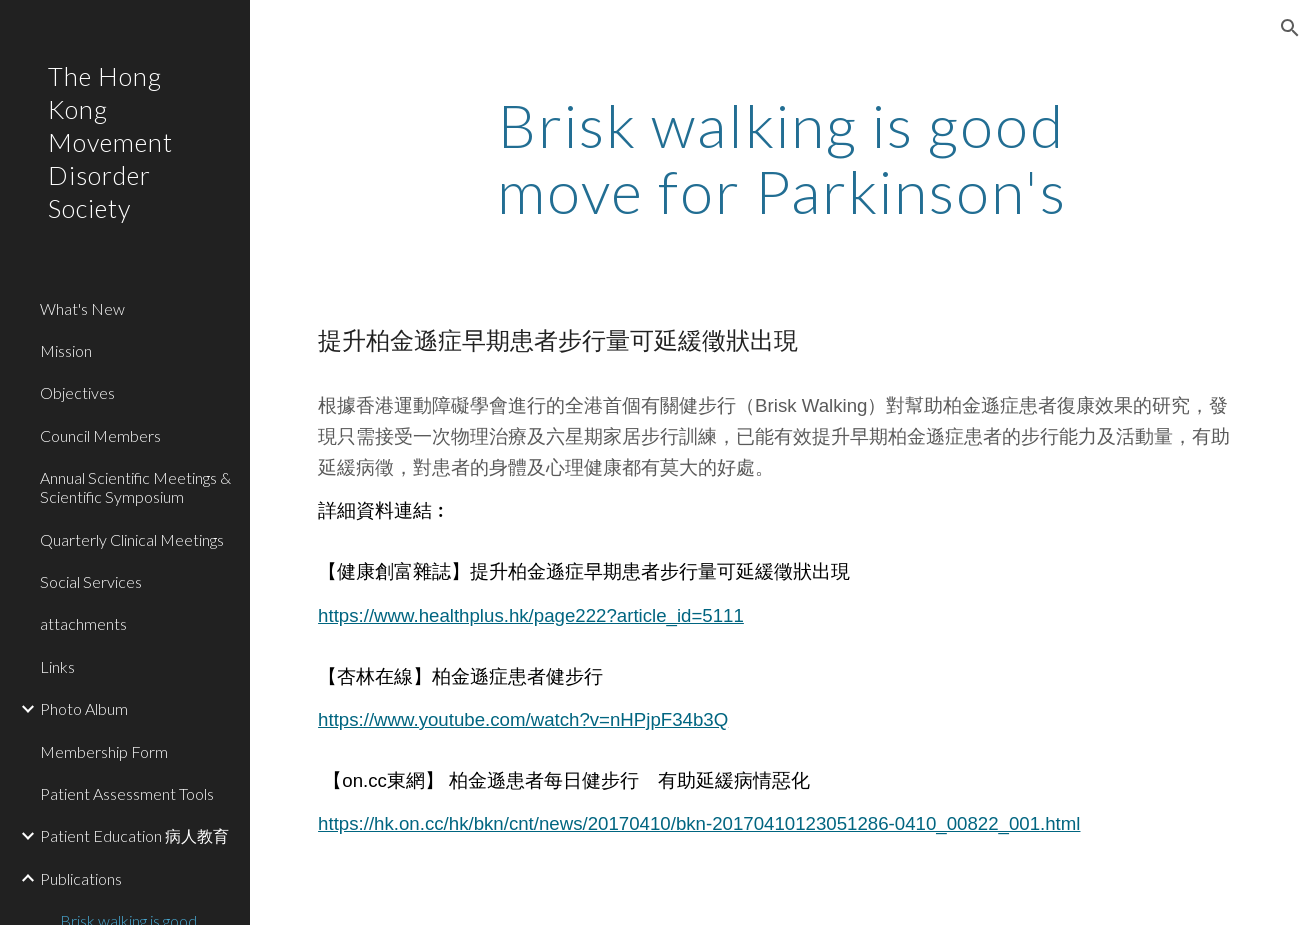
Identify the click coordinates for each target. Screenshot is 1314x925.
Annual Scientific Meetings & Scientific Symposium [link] (135, 487)
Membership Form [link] (104, 751)
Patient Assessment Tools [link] (127, 793)
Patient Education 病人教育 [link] (134, 835)
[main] (781, 158)
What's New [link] (82, 308)
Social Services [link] (91, 581)
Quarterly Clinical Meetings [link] (132, 539)
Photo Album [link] (84, 708)
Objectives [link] (77, 392)
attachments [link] (83, 623)
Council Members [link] (100, 435)
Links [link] (57, 666)
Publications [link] (81, 878)
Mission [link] (66, 350)
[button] (1290, 28)
